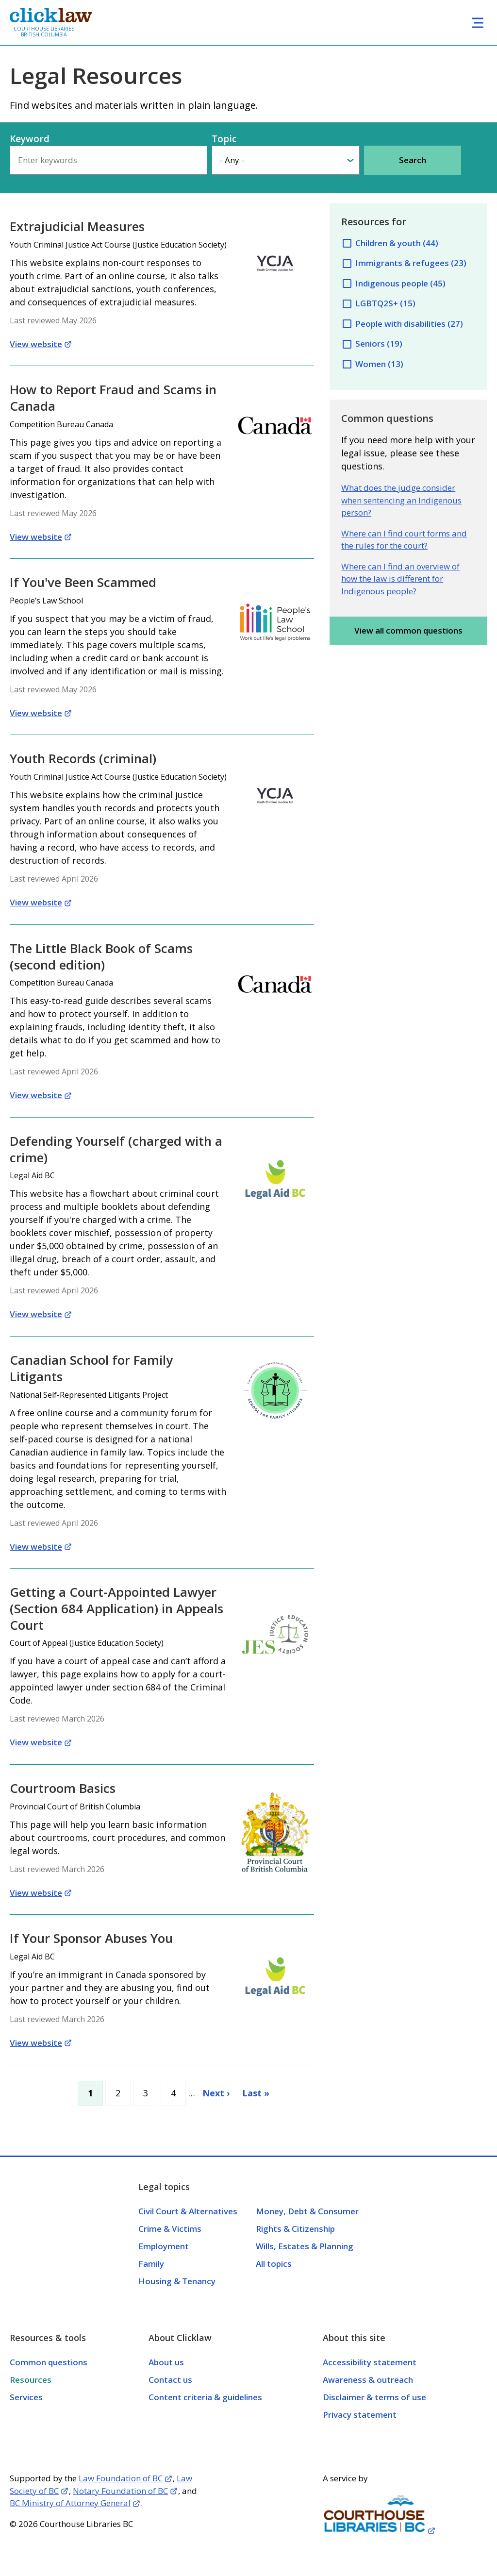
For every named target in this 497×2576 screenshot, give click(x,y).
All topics (274, 2263)
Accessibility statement (369, 2362)
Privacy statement (360, 2414)
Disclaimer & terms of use (374, 2397)
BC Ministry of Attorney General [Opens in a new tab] (70, 2503)
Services (26, 2397)
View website (36, 344)
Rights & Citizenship (295, 2228)
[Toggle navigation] (477, 23)
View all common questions (408, 630)
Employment (163, 2246)
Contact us (170, 2379)
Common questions (48, 2362)
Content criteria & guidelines (205, 2397)
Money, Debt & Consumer (307, 2211)
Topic (224, 139)
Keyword (30, 139)
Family (151, 2263)
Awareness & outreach (368, 2379)
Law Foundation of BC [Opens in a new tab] (121, 2478)
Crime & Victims (169, 2228)
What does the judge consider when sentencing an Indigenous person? (401, 500)
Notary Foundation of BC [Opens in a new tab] (120, 2490)
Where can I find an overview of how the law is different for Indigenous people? (400, 579)
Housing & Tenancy (176, 2281)
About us (166, 2362)
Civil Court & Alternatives (187, 2211)
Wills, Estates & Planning (304, 2246)
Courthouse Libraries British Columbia (44, 31)
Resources (30, 2379)
